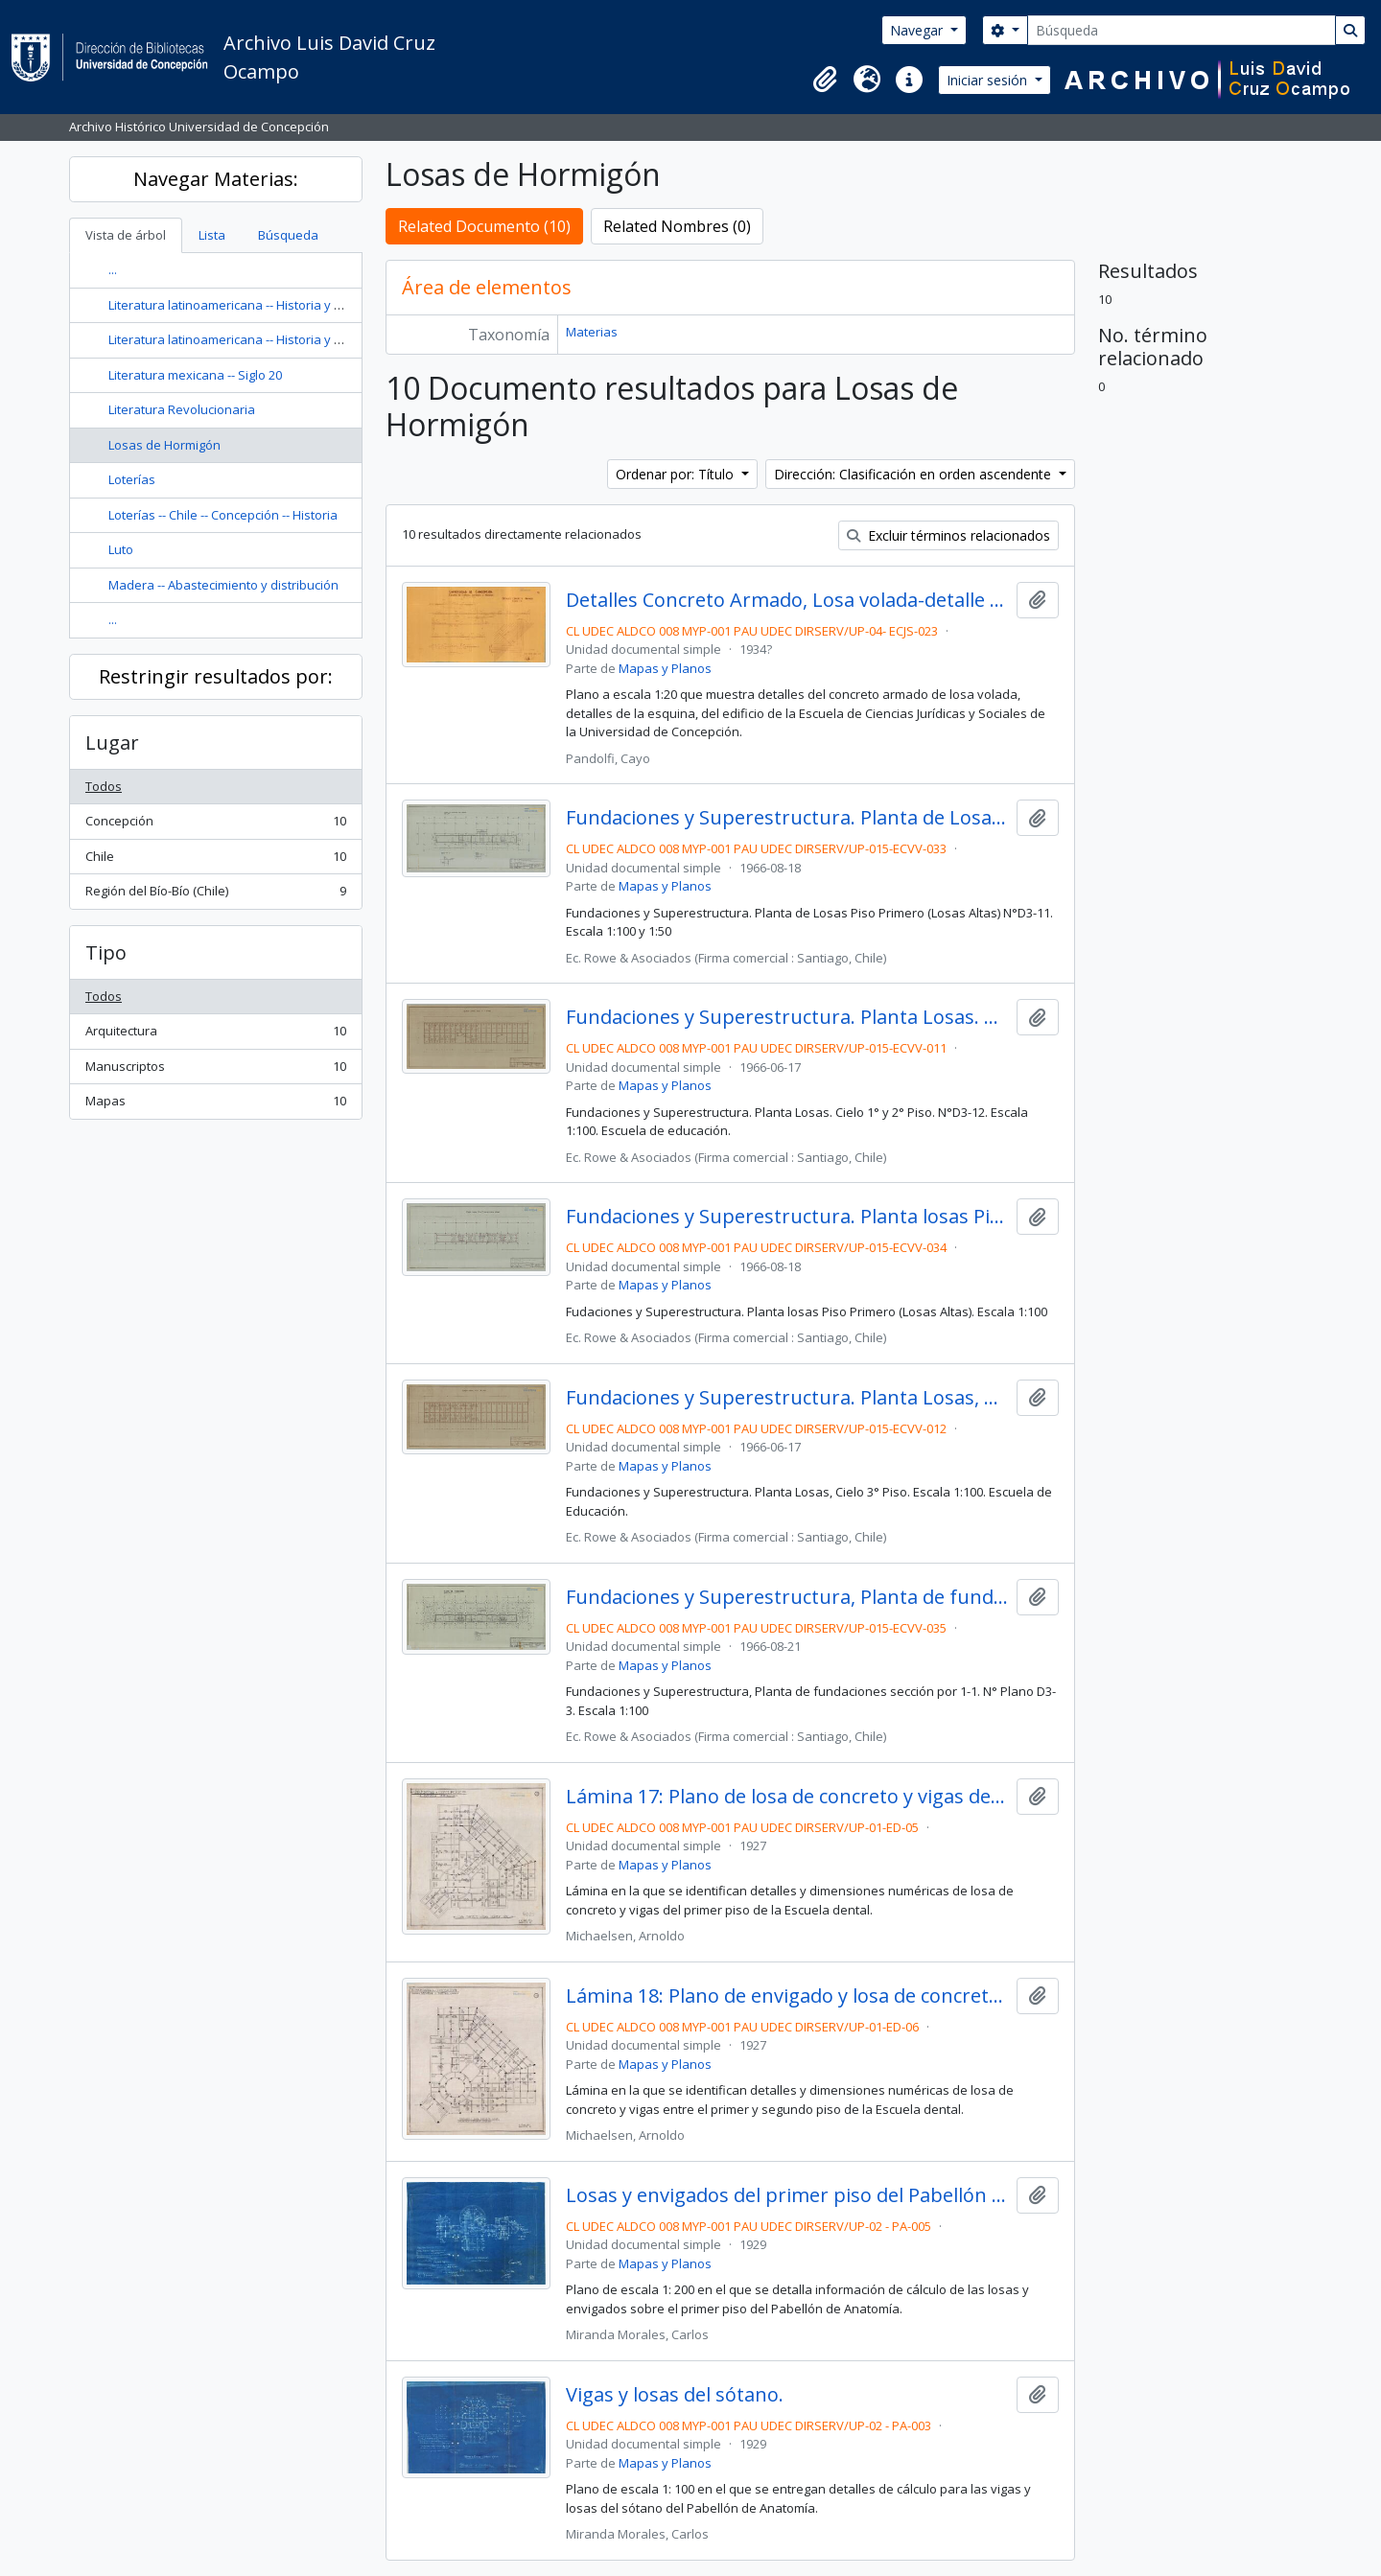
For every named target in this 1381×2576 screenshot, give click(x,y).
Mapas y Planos (665, 668)
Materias (592, 331)
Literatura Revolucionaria (181, 409)
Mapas (215, 1105)
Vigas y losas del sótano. (675, 2394)
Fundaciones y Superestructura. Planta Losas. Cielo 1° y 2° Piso (787, 1017)
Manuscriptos (215, 1070)
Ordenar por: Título (676, 474)
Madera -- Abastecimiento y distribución (223, 584)
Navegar (918, 30)
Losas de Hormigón (164, 444)
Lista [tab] (212, 235)
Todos (103, 786)
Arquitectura (215, 1035)
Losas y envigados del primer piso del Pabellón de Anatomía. (787, 2195)
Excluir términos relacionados (948, 535)
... (112, 269)
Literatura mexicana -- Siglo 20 (195, 374)
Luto (120, 549)
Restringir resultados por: (216, 676)
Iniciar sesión (989, 80)
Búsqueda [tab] (288, 235)
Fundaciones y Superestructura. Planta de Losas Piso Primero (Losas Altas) (787, 817)
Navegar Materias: (215, 179)
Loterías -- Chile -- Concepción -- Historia (223, 514)
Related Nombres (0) (677, 226)
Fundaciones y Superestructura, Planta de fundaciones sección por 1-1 (787, 1597)
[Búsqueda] (1181, 30)
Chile (215, 860)
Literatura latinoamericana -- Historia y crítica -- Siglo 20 (266, 304)
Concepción (215, 825)
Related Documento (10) (484, 226)
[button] (825, 79)
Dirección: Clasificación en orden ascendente (914, 474)
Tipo (106, 952)
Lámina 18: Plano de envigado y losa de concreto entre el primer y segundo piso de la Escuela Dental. (787, 1995)
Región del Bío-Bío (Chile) (215, 895)
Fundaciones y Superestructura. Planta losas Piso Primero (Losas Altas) (787, 1216)
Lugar (112, 742)
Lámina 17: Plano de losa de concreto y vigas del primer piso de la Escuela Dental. (787, 1796)
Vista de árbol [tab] (125, 235)
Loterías (131, 479)
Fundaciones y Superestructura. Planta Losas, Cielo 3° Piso (787, 1397)
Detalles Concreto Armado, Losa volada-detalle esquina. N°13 (787, 600)
